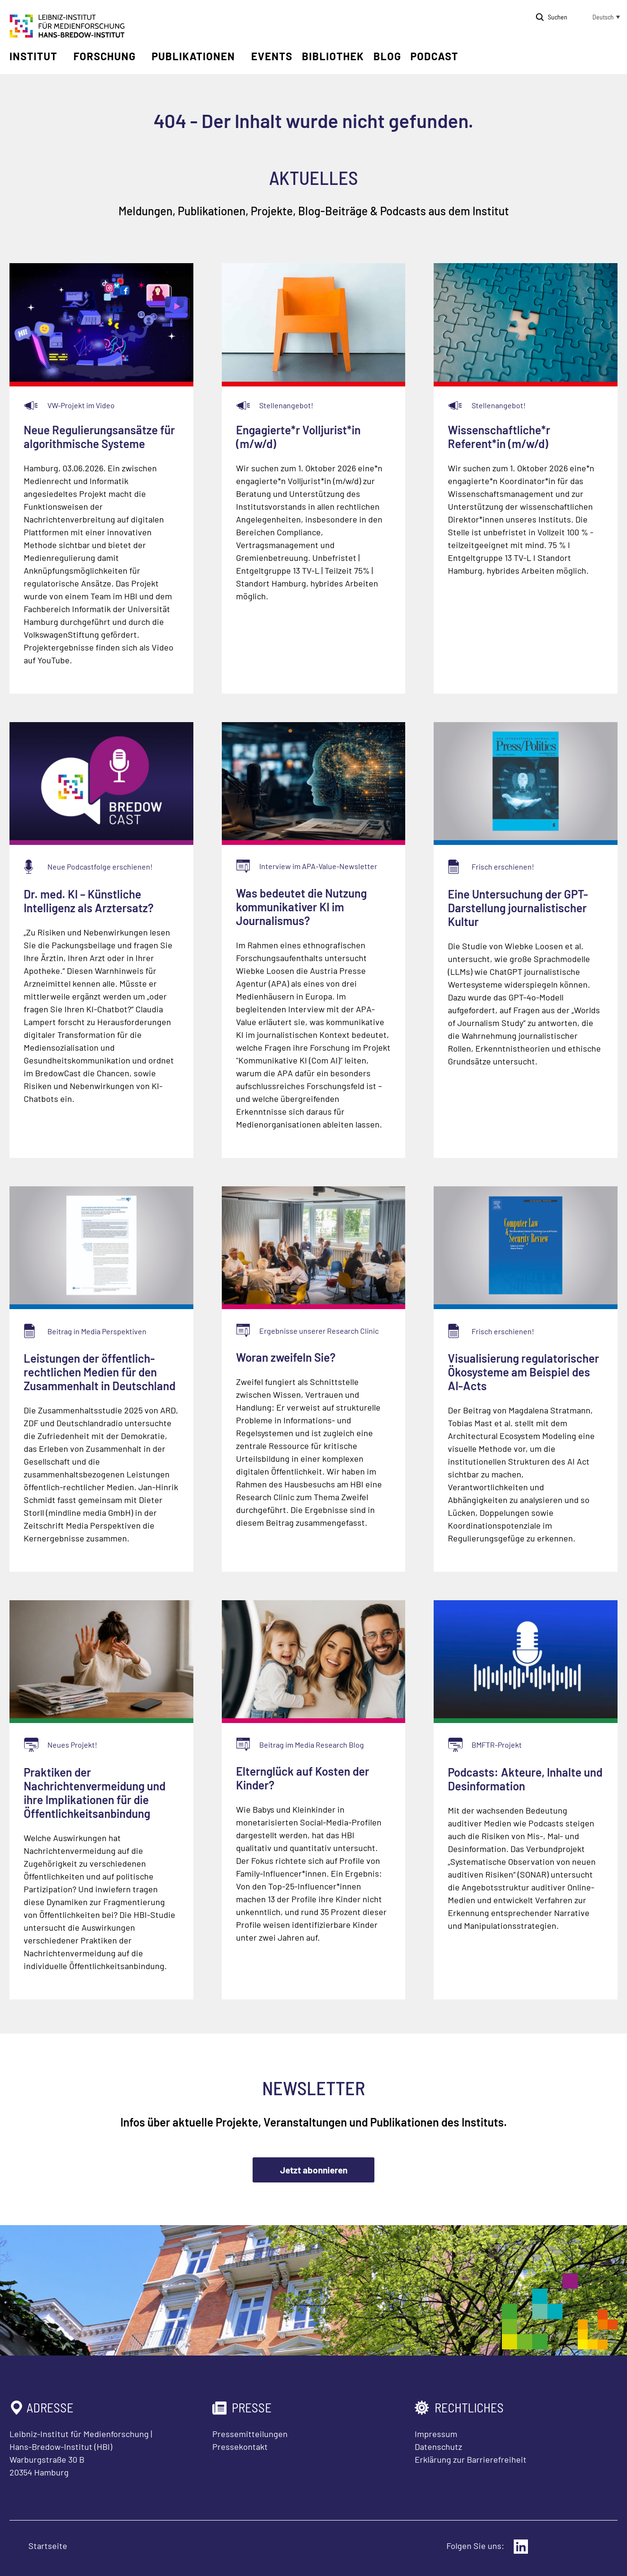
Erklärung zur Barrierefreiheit (471, 2459)
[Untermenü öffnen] (64, 56)
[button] (599, 17)
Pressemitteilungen (250, 2434)
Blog (387, 56)
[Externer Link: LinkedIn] (521, 2546)
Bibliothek (333, 56)
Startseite (47, 2545)
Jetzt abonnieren (313, 2169)
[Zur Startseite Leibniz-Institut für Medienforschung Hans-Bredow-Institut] (67, 34)
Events (271, 56)
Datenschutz (438, 2446)
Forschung (104, 56)
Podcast (434, 56)
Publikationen (193, 56)
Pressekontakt (240, 2446)
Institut (33, 56)
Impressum (436, 2434)
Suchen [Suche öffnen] (557, 17)
